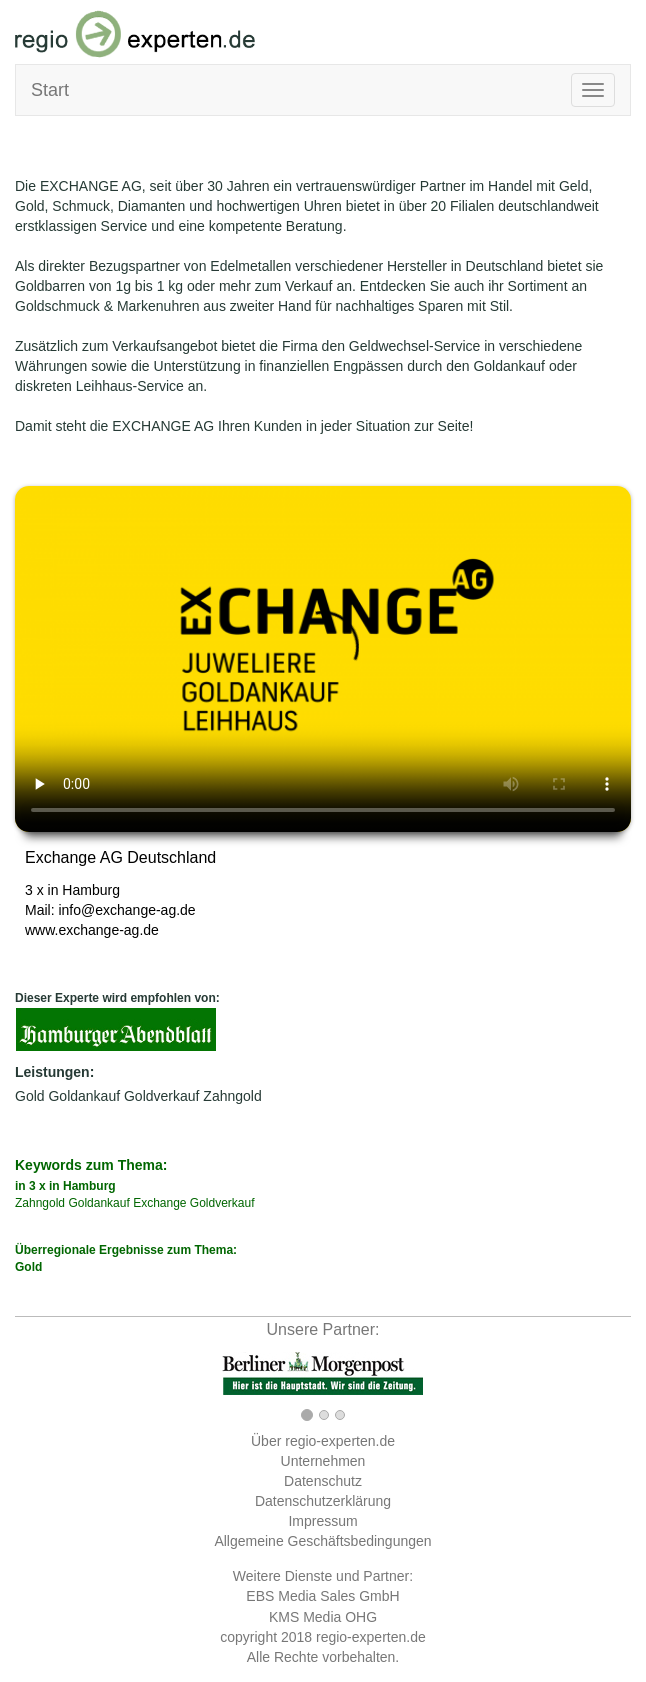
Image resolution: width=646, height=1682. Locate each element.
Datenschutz (323, 1481)
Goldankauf (84, 1096)
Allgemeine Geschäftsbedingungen (322, 1541)
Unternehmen (323, 1461)
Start (50, 90)
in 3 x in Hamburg (65, 1186)
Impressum (322, 1521)
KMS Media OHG (323, 1617)
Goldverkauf (161, 1096)
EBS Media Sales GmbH (322, 1596)
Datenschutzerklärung (323, 1501)
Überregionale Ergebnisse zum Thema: (323, 1259)
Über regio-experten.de (323, 1441)
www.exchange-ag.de (92, 930)
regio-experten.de (371, 1637)
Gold (30, 1096)
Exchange (159, 1203)
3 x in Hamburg (72, 890)
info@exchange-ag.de (126, 910)
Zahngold (232, 1096)
